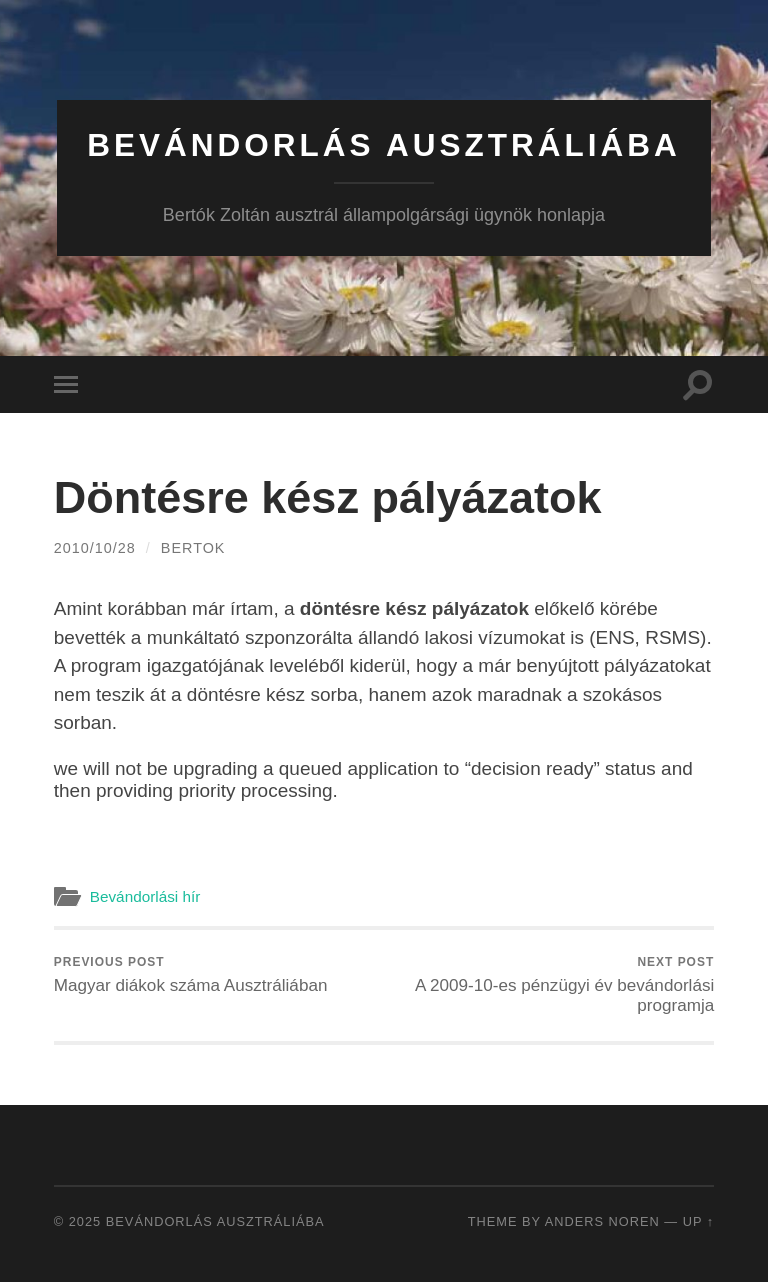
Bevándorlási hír (145, 896)
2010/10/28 (95, 548)
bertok (193, 548)
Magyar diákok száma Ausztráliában (191, 975)
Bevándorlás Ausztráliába (384, 145)
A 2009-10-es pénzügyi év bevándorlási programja (553, 985)
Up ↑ (699, 1221)
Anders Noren (602, 1221)
